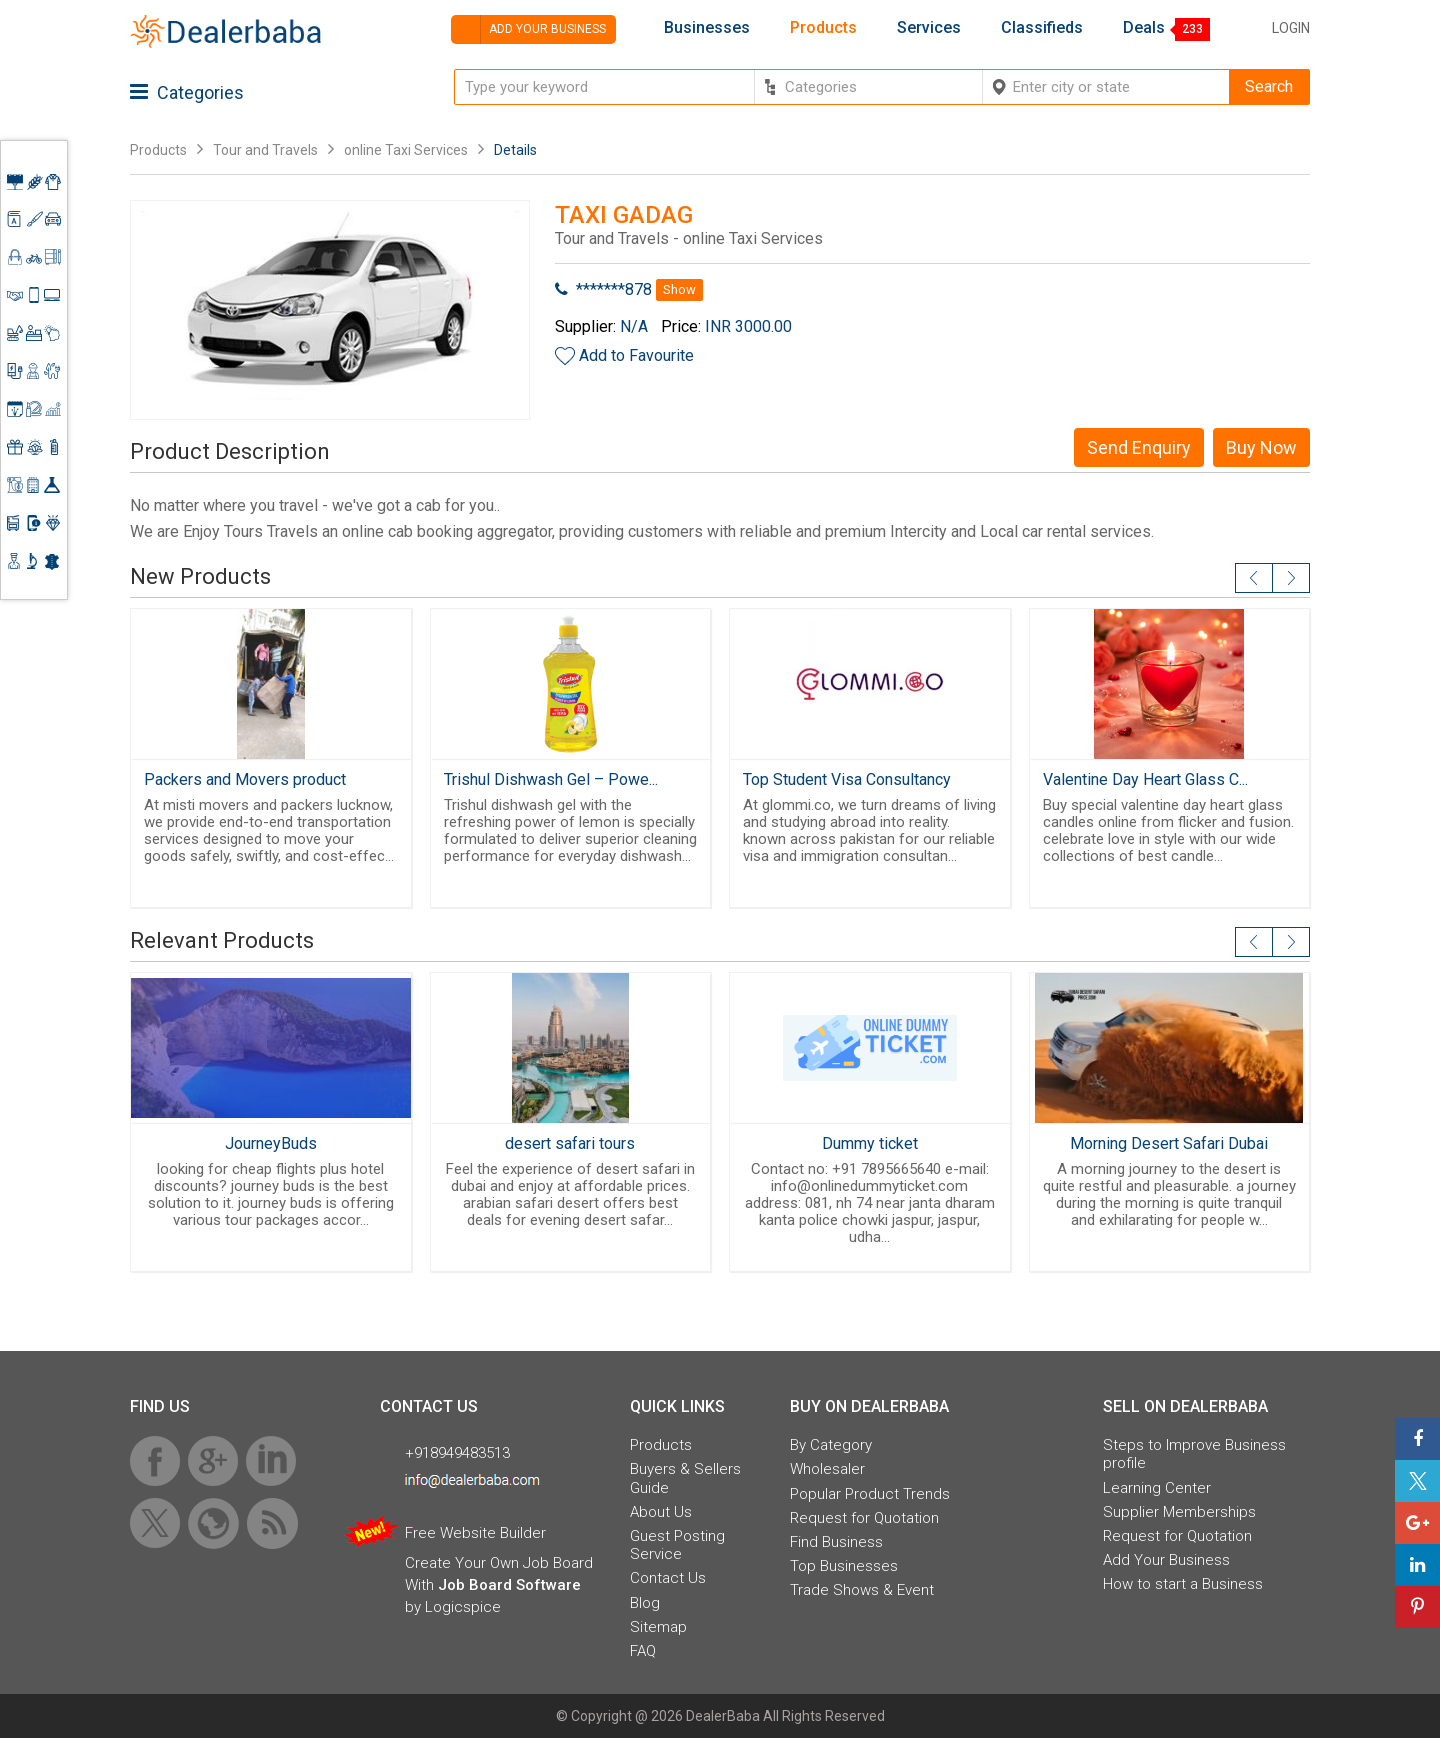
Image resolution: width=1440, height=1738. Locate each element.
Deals (1144, 28)
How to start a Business (1183, 1584)
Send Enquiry (1139, 447)
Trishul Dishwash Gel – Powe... (551, 779)
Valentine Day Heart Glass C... (1145, 779)
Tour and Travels (265, 150)
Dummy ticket (870, 1143)
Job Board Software (509, 1585)
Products (823, 28)
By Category (831, 1445)
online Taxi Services (406, 150)
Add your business (528, 29)
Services (929, 28)
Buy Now (1261, 447)
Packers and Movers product (245, 779)
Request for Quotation (864, 1518)
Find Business (836, 1542)
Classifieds (1042, 28)
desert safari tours (570, 1143)
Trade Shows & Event (862, 1590)
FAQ (643, 1651)
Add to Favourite (636, 355)
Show (679, 289)
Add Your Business (1166, 1560)
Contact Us (668, 1578)
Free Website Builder (475, 1533)
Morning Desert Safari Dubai (1169, 1143)
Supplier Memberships (1179, 1512)
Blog (645, 1603)
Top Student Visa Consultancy (847, 779)
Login (1291, 28)
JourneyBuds (271, 1143)
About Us (661, 1512)
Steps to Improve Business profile (1194, 1454)
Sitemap (658, 1627)
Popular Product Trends (870, 1494)
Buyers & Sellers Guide (685, 1478)
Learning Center (1157, 1488)
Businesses (707, 28)
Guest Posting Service (677, 1545)
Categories (187, 92)
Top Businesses (844, 1566)
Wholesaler (827, 1469)
